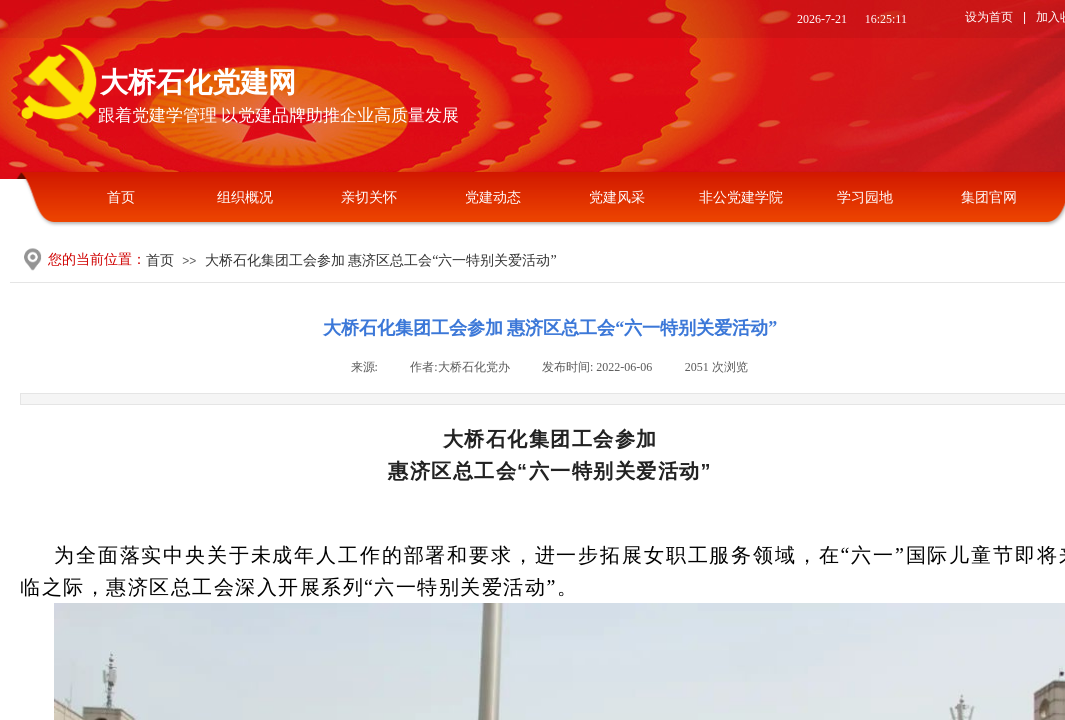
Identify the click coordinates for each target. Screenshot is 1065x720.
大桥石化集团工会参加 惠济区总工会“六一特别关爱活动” (381, 260)
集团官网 (989, 197)
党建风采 (617, 197)
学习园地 (865, 197)
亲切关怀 (369, 197)
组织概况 (245, 197)
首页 (121, 197)
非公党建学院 (741, 197)
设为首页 (989, 17)
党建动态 (493, 197)
